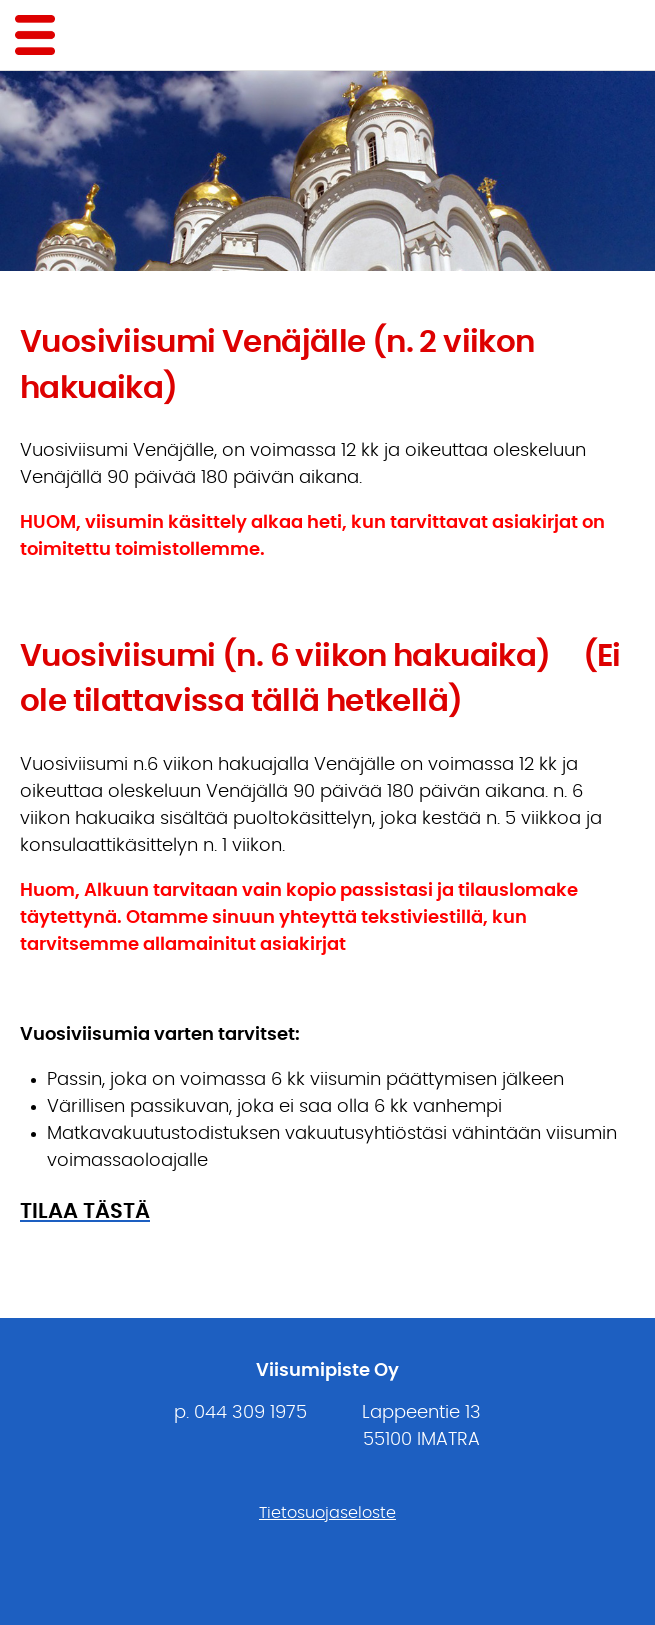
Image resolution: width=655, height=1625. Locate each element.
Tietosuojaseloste (327, 1513)
